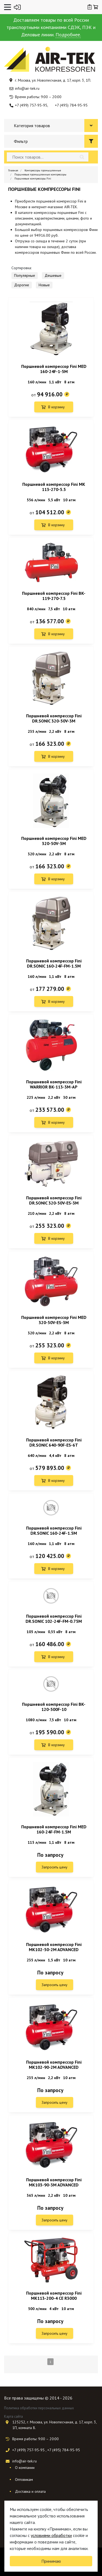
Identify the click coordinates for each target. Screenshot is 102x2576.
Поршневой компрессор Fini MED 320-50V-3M (53, 841)
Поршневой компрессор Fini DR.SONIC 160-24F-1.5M (54, 1530)
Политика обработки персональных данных (39, 2408)
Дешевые (53, 275)
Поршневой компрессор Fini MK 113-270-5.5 (53, 486)
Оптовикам (24, 2479)
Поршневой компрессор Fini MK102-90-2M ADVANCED (54, 2064)
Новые (44, 284)
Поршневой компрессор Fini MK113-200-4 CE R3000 (54, 2295)
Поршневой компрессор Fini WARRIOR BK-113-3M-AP (54, 1084)
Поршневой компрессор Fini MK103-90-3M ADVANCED (54, 2182)
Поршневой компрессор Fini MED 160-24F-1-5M (53, 369)
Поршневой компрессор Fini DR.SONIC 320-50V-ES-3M (54, 1200)
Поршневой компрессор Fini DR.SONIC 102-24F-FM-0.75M (54, 1618)
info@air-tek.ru (27, 88)
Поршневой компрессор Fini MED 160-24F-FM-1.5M (53, 1829)
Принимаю (51, 2561)
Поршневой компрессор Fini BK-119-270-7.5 (53, 595)
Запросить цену (54, 1867)
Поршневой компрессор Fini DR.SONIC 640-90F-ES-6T (54, 1442)
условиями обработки (51, 2535)
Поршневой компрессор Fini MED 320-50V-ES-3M (53, 1320)
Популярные (24, 275)
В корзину (56, 406)
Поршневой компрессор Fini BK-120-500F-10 (53, 1706)
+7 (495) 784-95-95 (71, 105)
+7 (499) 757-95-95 (31, 105)
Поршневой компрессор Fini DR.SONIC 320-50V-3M (54, 718)
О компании (25, 2467)
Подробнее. (68, 34)
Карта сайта (13, 2416)
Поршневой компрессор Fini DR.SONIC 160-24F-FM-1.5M (54, 963)
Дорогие (21, 284)
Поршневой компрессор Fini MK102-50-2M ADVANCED (54, 1947)
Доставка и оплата (30, 2491)
